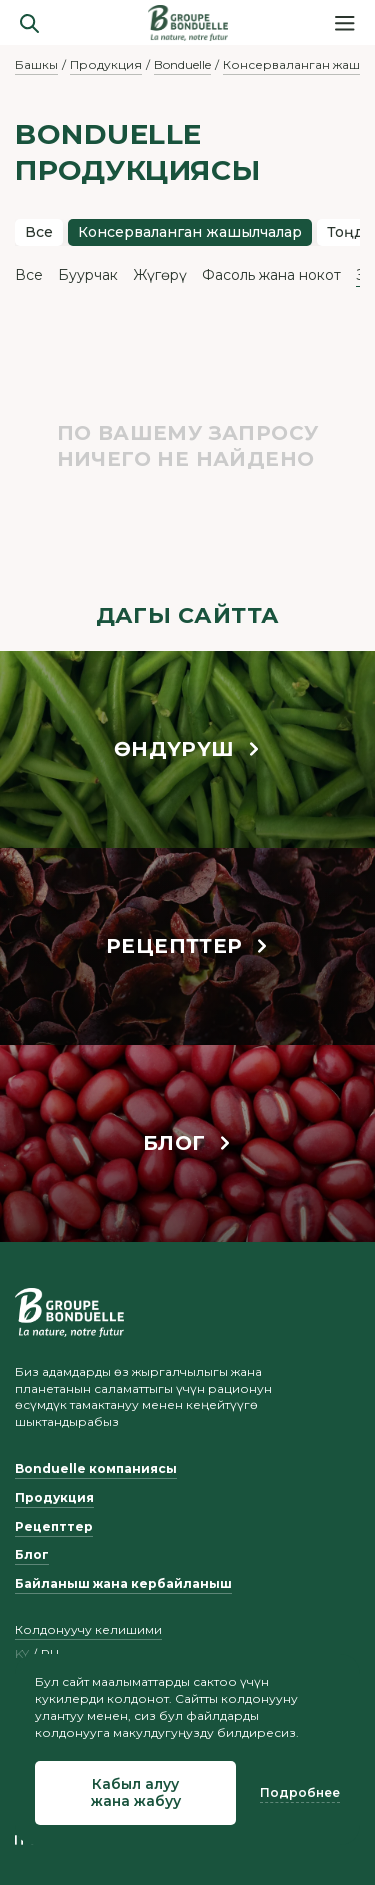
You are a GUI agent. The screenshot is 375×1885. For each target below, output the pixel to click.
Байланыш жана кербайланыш (123, 1583)
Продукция (106, 64)
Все (39, 232)
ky (22, 1654)
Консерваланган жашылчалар (190, 232)
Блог (32, 1554)
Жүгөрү (160, 275)
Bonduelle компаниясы (96, 1468)
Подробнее (300, 1792)
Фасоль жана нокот (271, 275)
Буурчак (88, 275)
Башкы (36, 64)
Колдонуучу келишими (88, 1629)
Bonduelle (182, 64)
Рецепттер (54, 1526)
